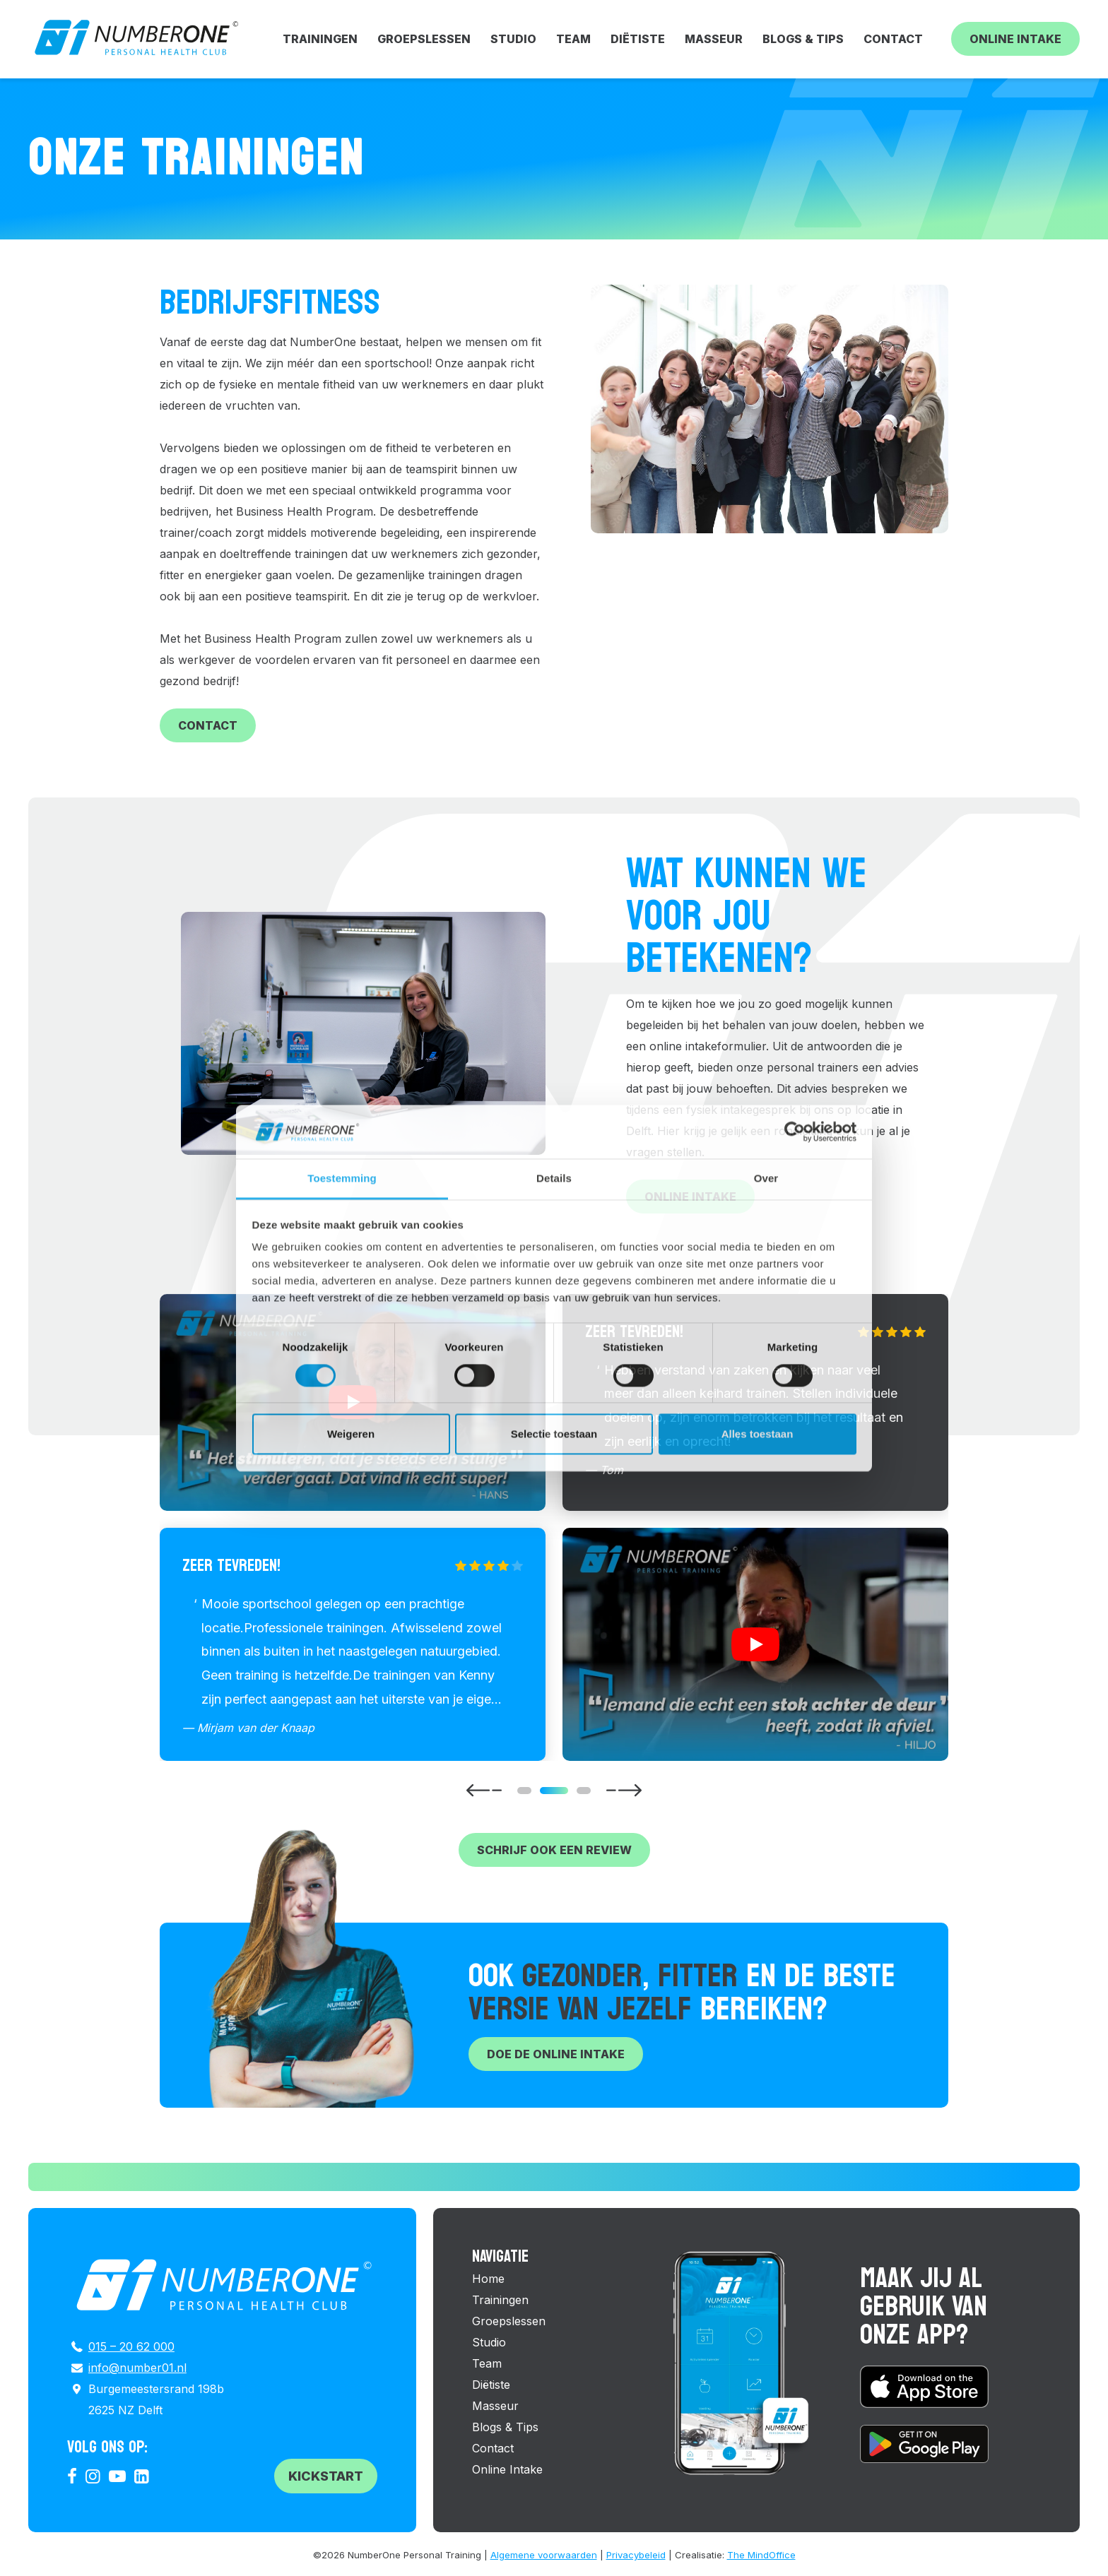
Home (488, 2279)
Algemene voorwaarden (543, 2554)
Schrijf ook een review (554, 1850)
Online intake (690, 1196)
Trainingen (320, 39)
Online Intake (1015, 39)
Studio (513, 39)
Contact (893, 39)
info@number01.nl (137, 2368)
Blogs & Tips (803, 39)
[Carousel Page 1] (524, 1790)
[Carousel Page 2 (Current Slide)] (554, 1790)
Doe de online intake (556, 2054)
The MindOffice (761, 2554)
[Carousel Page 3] (584, 1790)
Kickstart (325, 2476)
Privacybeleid (636, 2554)
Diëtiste (638, 39)
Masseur (714, 39)
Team (573, 39)
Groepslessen (424, 39)
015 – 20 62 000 (131, 2346)
